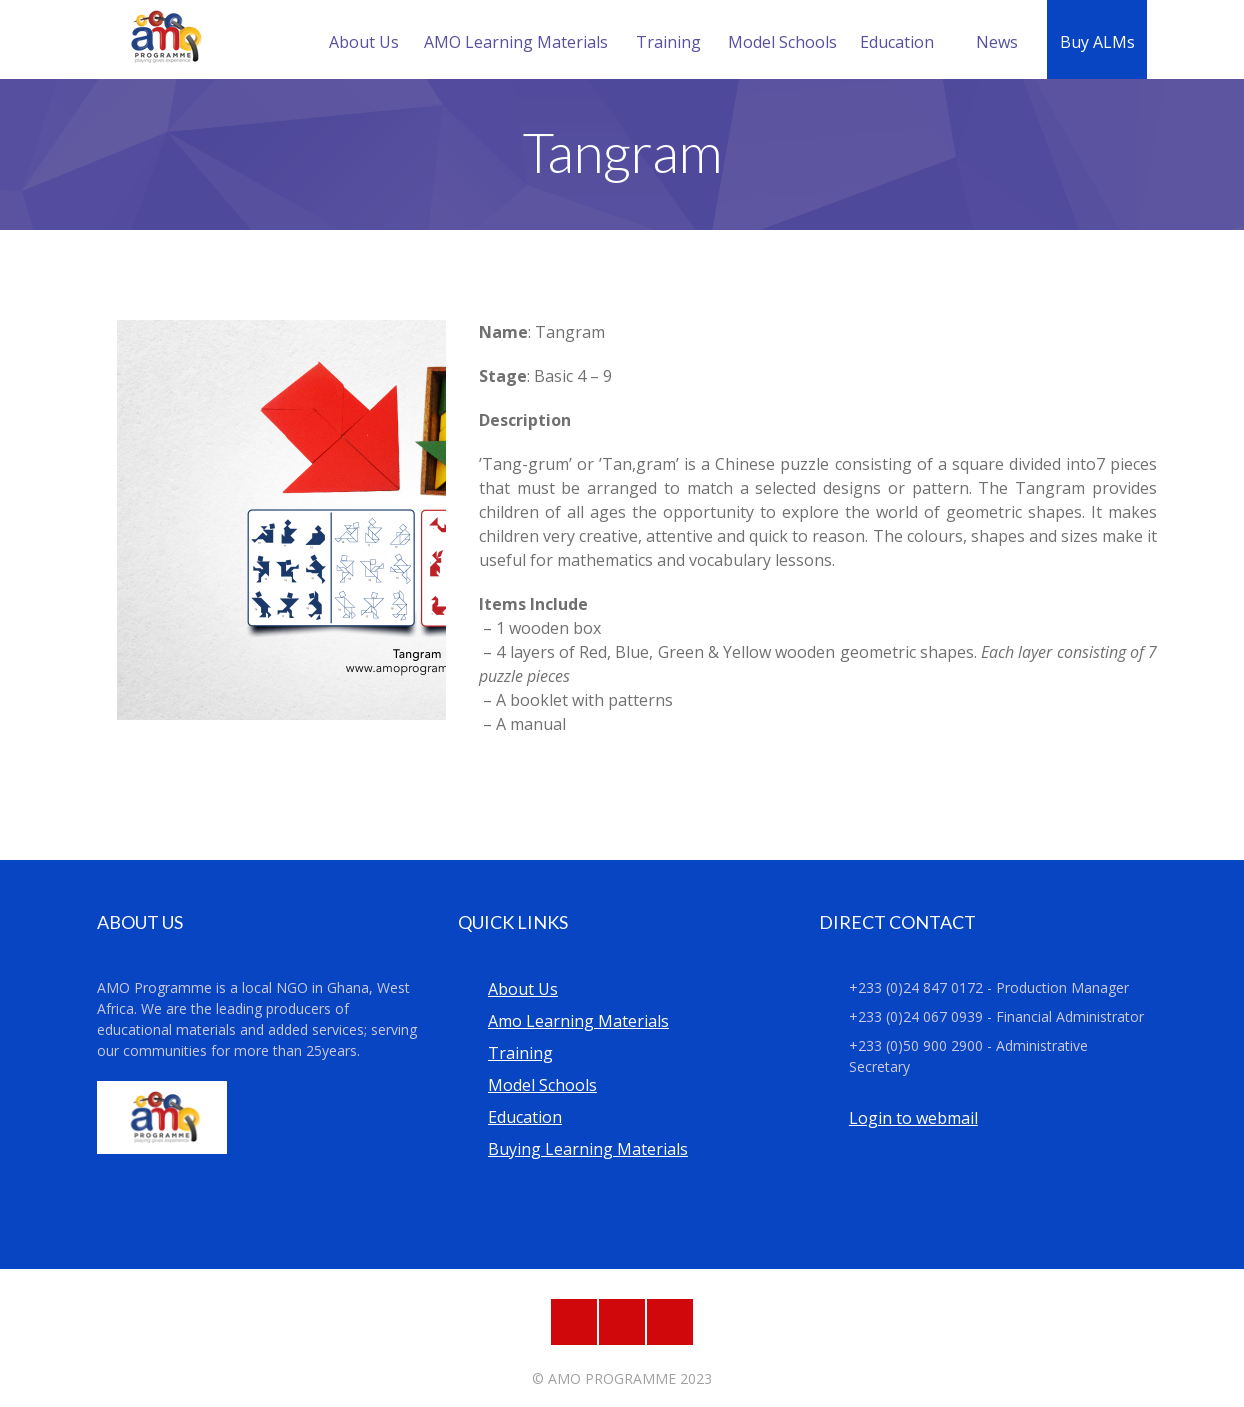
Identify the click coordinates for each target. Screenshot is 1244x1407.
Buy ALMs (1097, 42)
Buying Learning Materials (588, 1149)
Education (897, 42)
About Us (364, 42)
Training (668, 42)
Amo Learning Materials (578, 1021)
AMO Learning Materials (516, 42)
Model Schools (782, 42)
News (997, 42)
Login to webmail (913, 1118)
